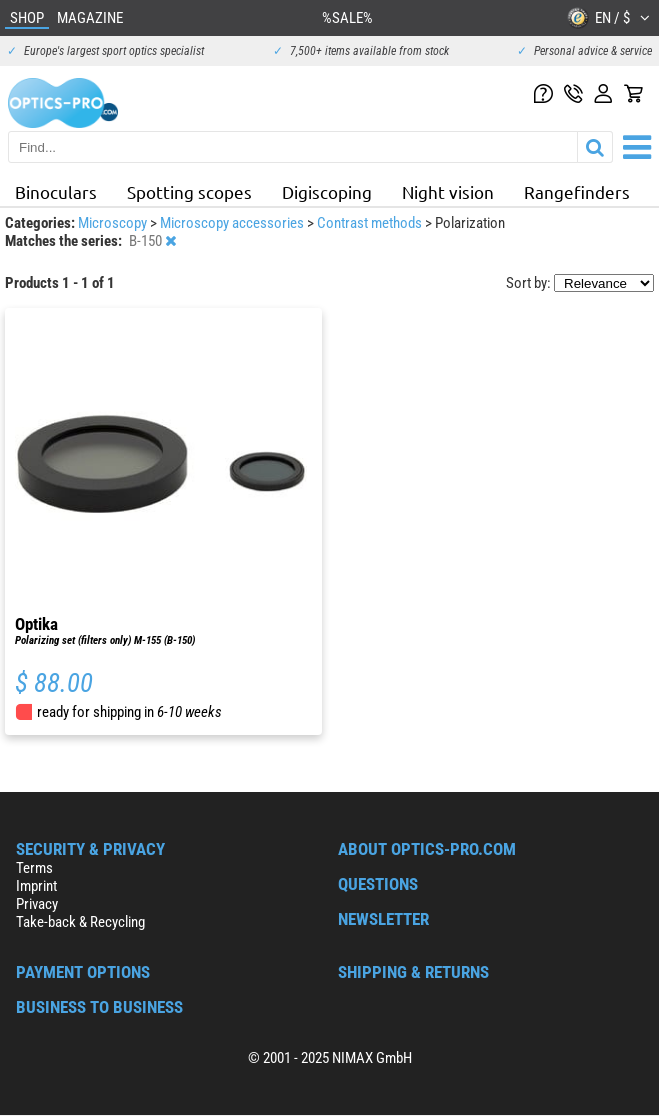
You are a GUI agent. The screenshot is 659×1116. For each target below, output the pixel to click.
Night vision (448, 191)
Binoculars (56, 191)
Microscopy (114, 223)
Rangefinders (577, 191)
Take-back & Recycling (80, 922)
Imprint (36, 886)
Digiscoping (327, 191)
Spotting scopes (189, 191)
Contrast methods (371, 223)
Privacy (37, 904)
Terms (34, 868)
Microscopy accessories (233, 223)
